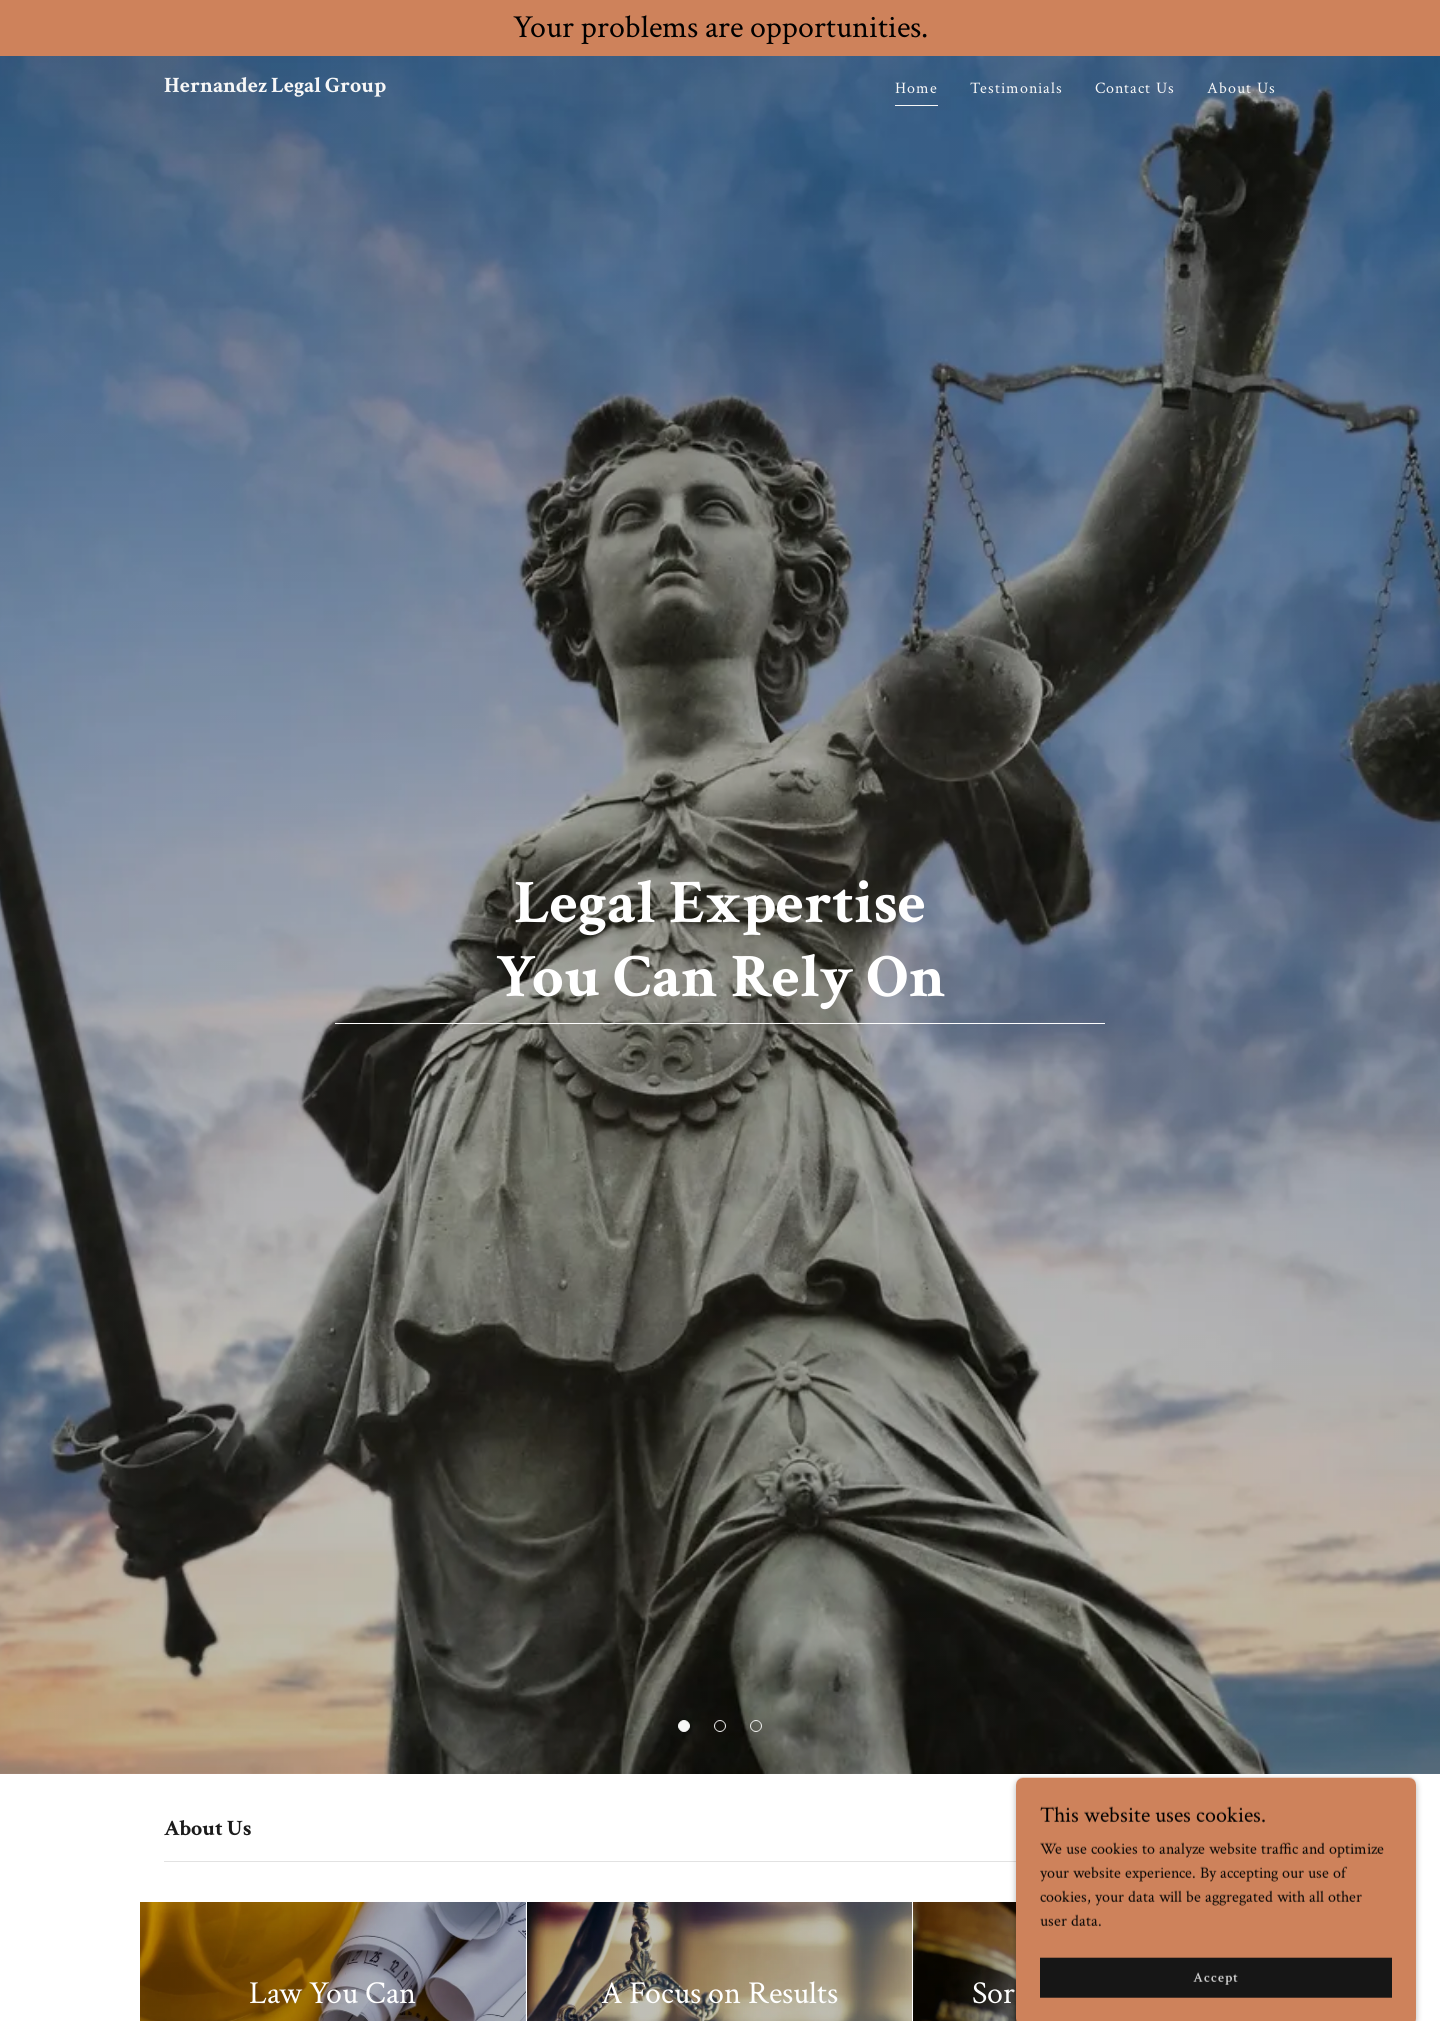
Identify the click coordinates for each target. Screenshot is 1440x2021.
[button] (684, 1726)
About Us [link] (1241, 88)
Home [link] (916, 88)
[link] (275, 87)
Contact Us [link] (1135, 88)
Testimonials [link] (1016, 88)
